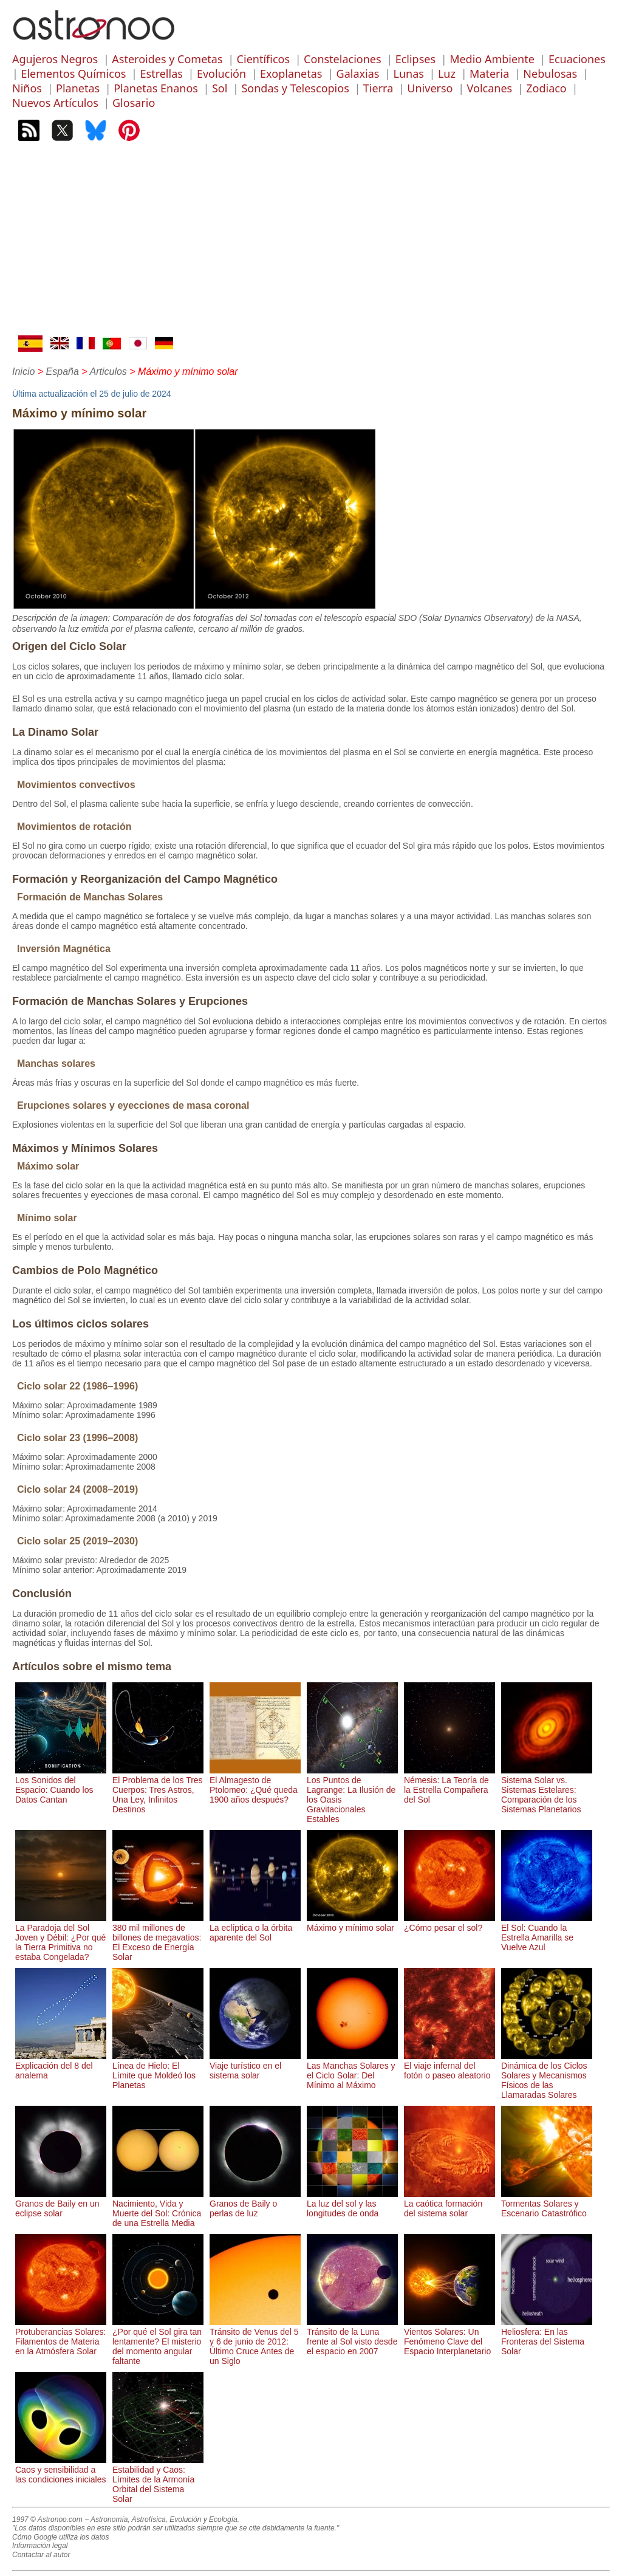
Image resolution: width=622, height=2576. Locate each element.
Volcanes (490, 88)
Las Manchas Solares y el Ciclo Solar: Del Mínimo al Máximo (352, 2070)
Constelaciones (342, 59)
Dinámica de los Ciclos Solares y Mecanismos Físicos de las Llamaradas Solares (546, 2075)
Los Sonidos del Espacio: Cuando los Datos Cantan (60, 1785)
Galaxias (358, 73)
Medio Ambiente (492, 59)
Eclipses (415, 59)
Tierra (378, 88)
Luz (447, 73)
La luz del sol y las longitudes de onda (352, 2203)
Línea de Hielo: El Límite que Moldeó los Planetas (157, 2070)
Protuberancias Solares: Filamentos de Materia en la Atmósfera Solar (60, 2336)
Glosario (133, 102)
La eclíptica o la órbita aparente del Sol (255, 1927)
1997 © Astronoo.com (47, 2519)
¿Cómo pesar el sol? (449, 1923)
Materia (489, 73)
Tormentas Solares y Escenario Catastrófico (546, 2203)
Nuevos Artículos (55, 102)
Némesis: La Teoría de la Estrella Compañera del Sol (449, 1785)
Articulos (108, 371)
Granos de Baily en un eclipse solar (60, 2203)
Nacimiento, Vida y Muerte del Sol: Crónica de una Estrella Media (157, 2208)
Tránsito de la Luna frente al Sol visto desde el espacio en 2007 (352, 2336)
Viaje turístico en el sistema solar (255, 2065)
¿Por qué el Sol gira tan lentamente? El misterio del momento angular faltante (157, 2341)
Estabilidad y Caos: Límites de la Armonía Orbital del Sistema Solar (157, 2479)
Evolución (221, 73)
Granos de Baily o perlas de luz (255, 2203)
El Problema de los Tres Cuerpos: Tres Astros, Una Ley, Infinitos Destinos (157, 1790)
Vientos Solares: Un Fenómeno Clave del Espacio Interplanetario (449, 2336)
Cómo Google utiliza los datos (60, 2537)
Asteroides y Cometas (167, 59)
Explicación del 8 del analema (60, 2065)
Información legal (39, 2545)
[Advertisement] (311, 244)
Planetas (78, 88)
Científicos (263, 59)
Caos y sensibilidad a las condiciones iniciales (60, 2469)
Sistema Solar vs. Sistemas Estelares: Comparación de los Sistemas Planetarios (546, 1790)
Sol (219, 88)
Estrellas (161, 73)
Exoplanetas (291, 73)
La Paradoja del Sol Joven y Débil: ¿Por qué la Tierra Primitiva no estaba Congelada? (60, 1937)
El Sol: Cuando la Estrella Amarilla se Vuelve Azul (546, 1932)
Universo (430, 88)
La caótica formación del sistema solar (449, 2203)
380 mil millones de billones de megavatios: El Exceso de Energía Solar (157, 1937)
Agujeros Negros (55, 59)
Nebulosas (550, 73)
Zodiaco (546, 88)
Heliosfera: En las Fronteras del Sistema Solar (546, 2336)
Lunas (408, 73)
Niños (27, 88)
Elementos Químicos (73, 73)
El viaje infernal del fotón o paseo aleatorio (449, 2065)
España (62, 371)
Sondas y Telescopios (295, 88)
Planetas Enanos (156, 88)
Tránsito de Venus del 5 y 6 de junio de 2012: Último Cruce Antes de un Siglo (255, 2341)
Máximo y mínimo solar (352, 1923)
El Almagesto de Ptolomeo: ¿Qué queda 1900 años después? (255, 1785)
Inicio (23, 371)
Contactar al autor (41, 2554)
